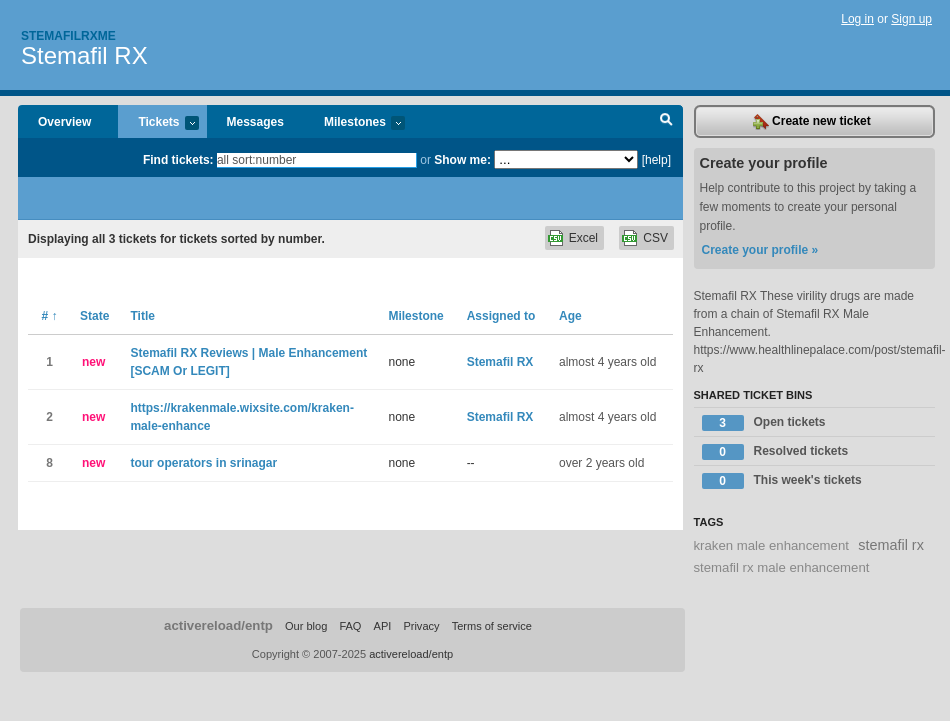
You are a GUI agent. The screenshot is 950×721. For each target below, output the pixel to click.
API (383, 626)
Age (570, 316)
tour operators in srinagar (203, 463)
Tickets (158, 123)
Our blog (306, 626)
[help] (656, 160)
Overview (64, 122)
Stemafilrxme (68, 36)
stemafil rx (891, 545)
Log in (857, 19)
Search (666, 122)
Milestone (415, 316)
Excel (583, 238)
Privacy (421, 626)
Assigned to (501, 316)
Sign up (911, 19)
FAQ (350, 626)
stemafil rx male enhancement (782, 567)
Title (142, 316)
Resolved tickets (775, 452)
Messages (255, 122)
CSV (655, 238)
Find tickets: (178, 160)
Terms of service (492, 626)
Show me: (462, 160)
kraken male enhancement (771, 545)
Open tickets (764, 423)
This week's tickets (782, 481)
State (94, 316)
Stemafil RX (84, 55)
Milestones (354, 123)
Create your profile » (760, 250)
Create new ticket (812, 122)
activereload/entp (218, 625)
